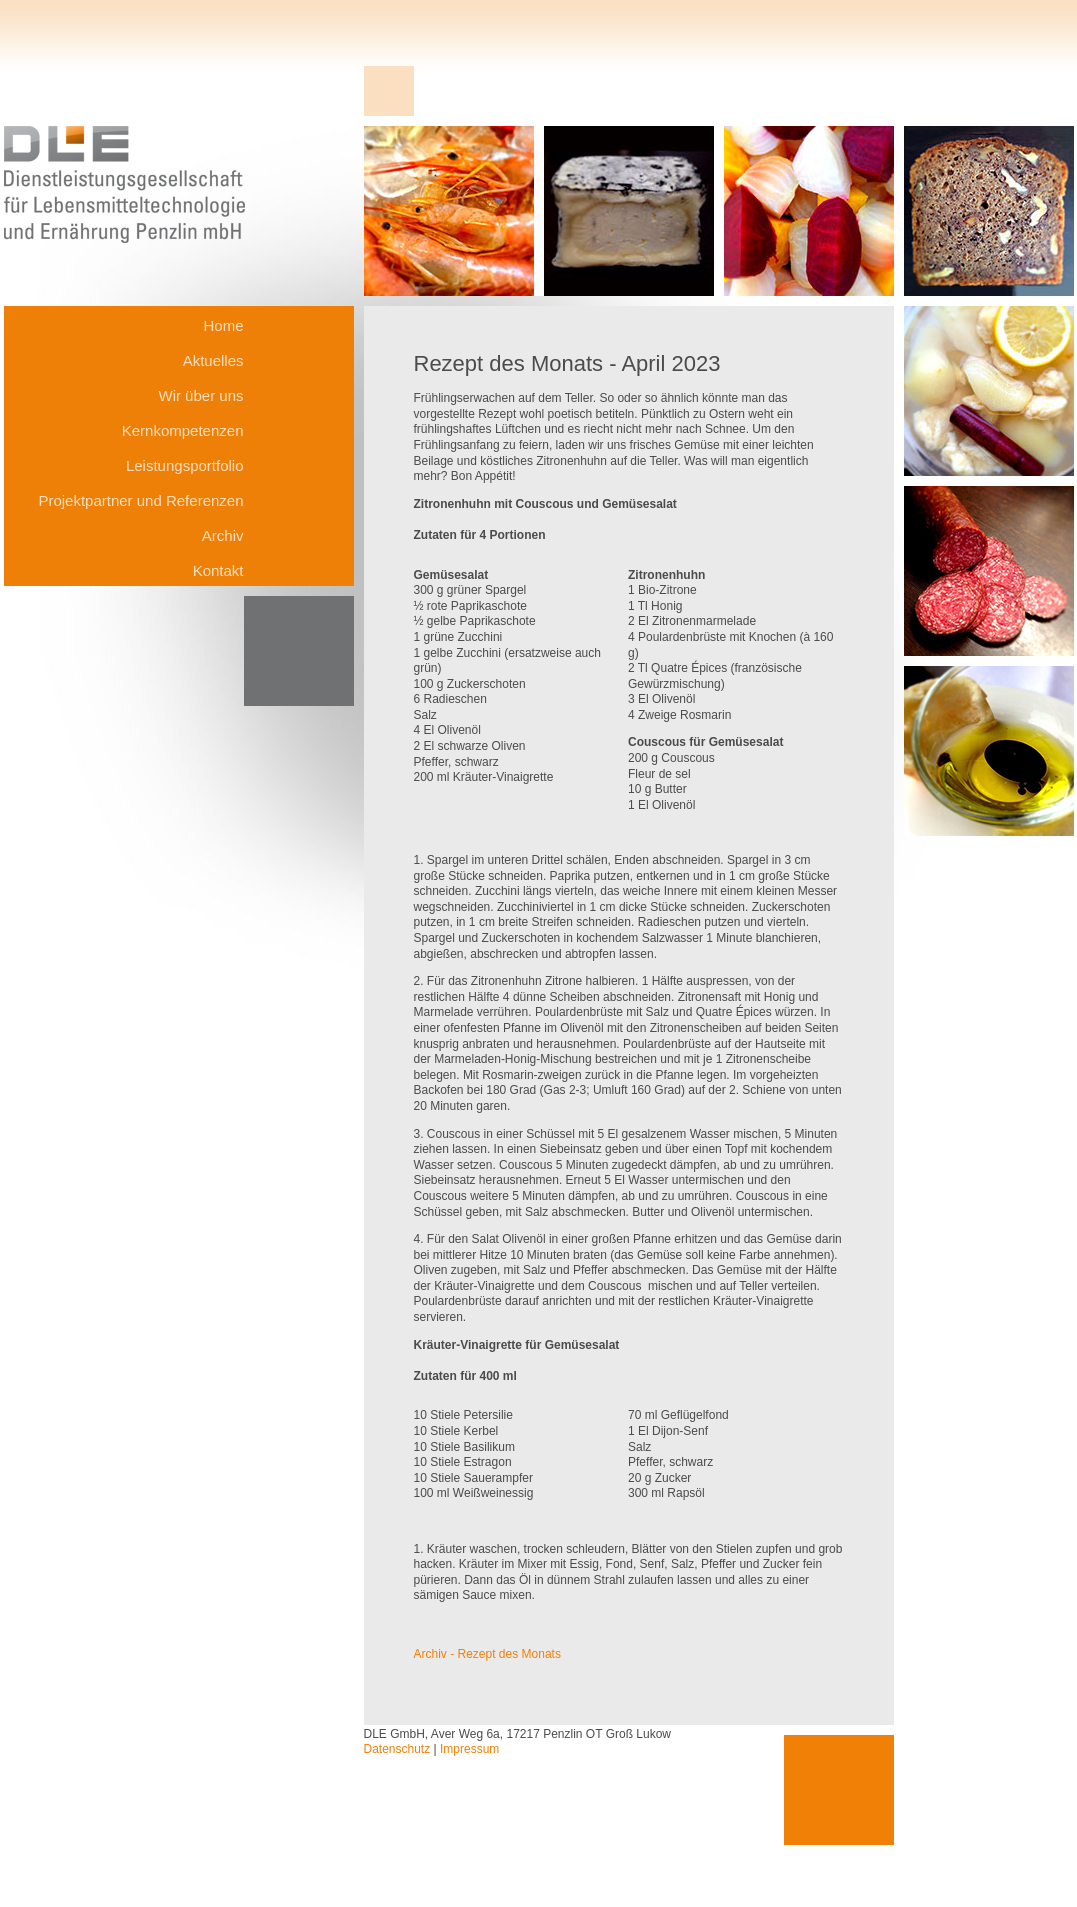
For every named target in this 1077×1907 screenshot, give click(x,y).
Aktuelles (213, 360)
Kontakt (218, 570)
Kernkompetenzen (183, 430)
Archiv (223, 535)
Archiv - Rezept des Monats (487, 1654)
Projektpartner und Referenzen (140, 500)
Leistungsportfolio (185, 465)
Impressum (469, 1749)
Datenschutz (397, 1749)
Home (223, 325)
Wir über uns (200, 395)
